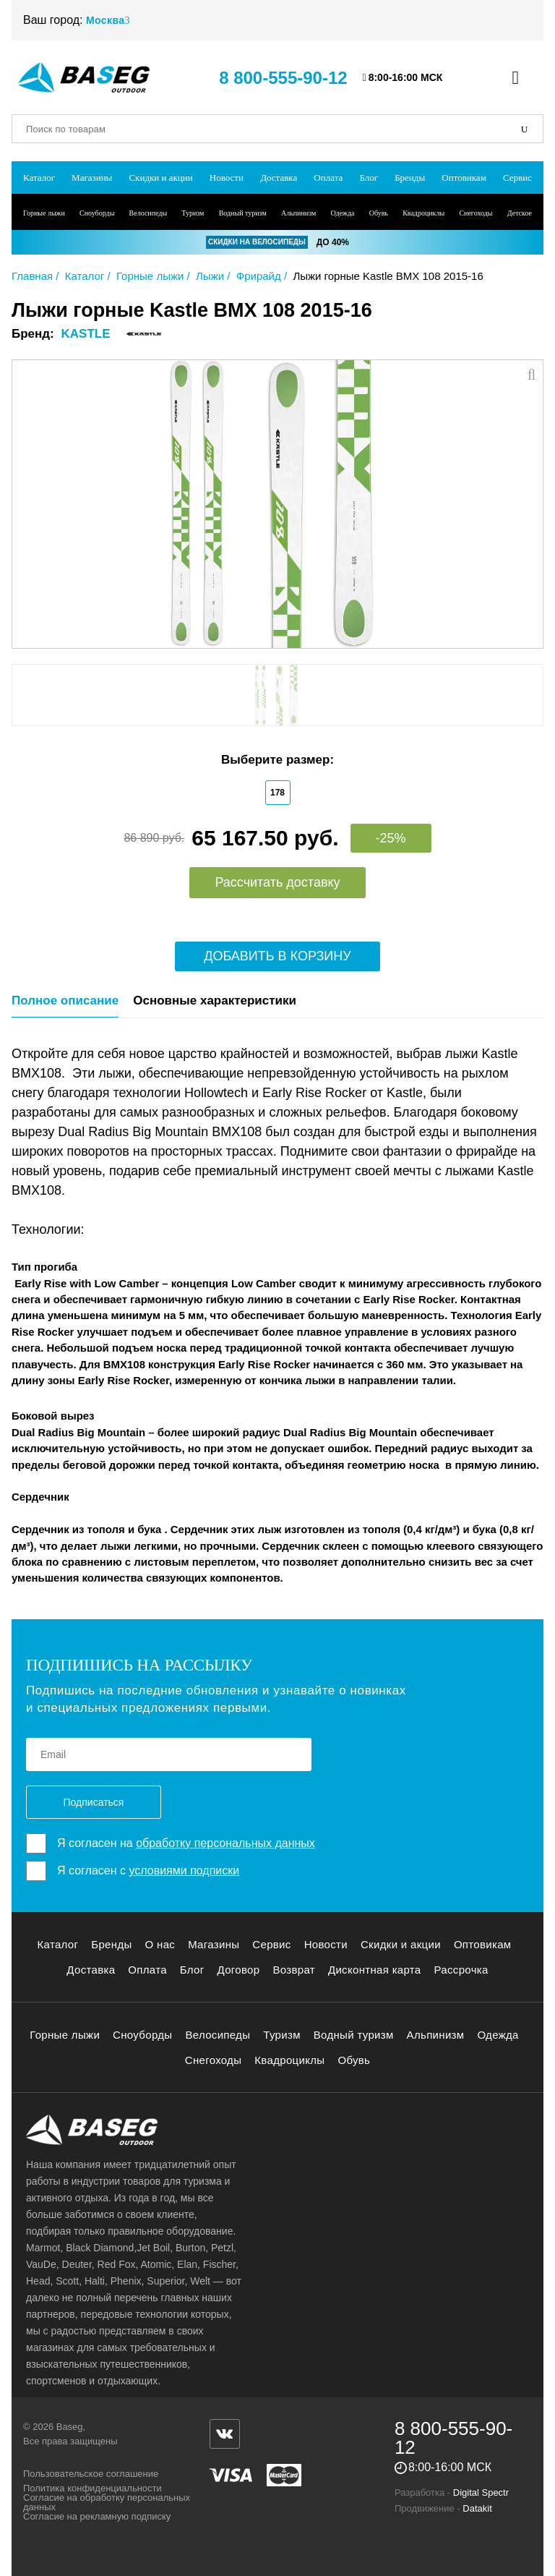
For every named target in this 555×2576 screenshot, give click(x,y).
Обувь (378, 213)
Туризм (192, 213)
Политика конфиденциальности (92, 2488)
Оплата (328, 177)
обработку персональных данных (225, 1843)
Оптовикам (464, 177)
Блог (368, 177)
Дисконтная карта (374, 1969)
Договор (239, 1969)
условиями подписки (184, 1870)
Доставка (278, 177)
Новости (227, 177)
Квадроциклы (423, 213)
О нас (160, 1944)
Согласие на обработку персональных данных (106, 2502)
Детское (519, 213)
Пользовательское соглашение (90, 2473)
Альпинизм (298, 213)
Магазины (92, 177)
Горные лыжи (44, 213)
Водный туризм (243, 213)
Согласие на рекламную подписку (97, 2516)
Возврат (293, 1969)
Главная (32, 276)
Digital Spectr (481, 2492)
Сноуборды (96, 213)
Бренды (410, 177)
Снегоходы (475, 213)
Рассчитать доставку (277, 882)
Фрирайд (258, 276)
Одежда (342, 213)
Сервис (517, 177)
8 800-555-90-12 (283, 78)
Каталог (39, 177)
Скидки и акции (160, 177)
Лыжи (210, 276)
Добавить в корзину (277, 956)
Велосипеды (148, 213)
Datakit (476, 2508)
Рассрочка (461, 1969)
